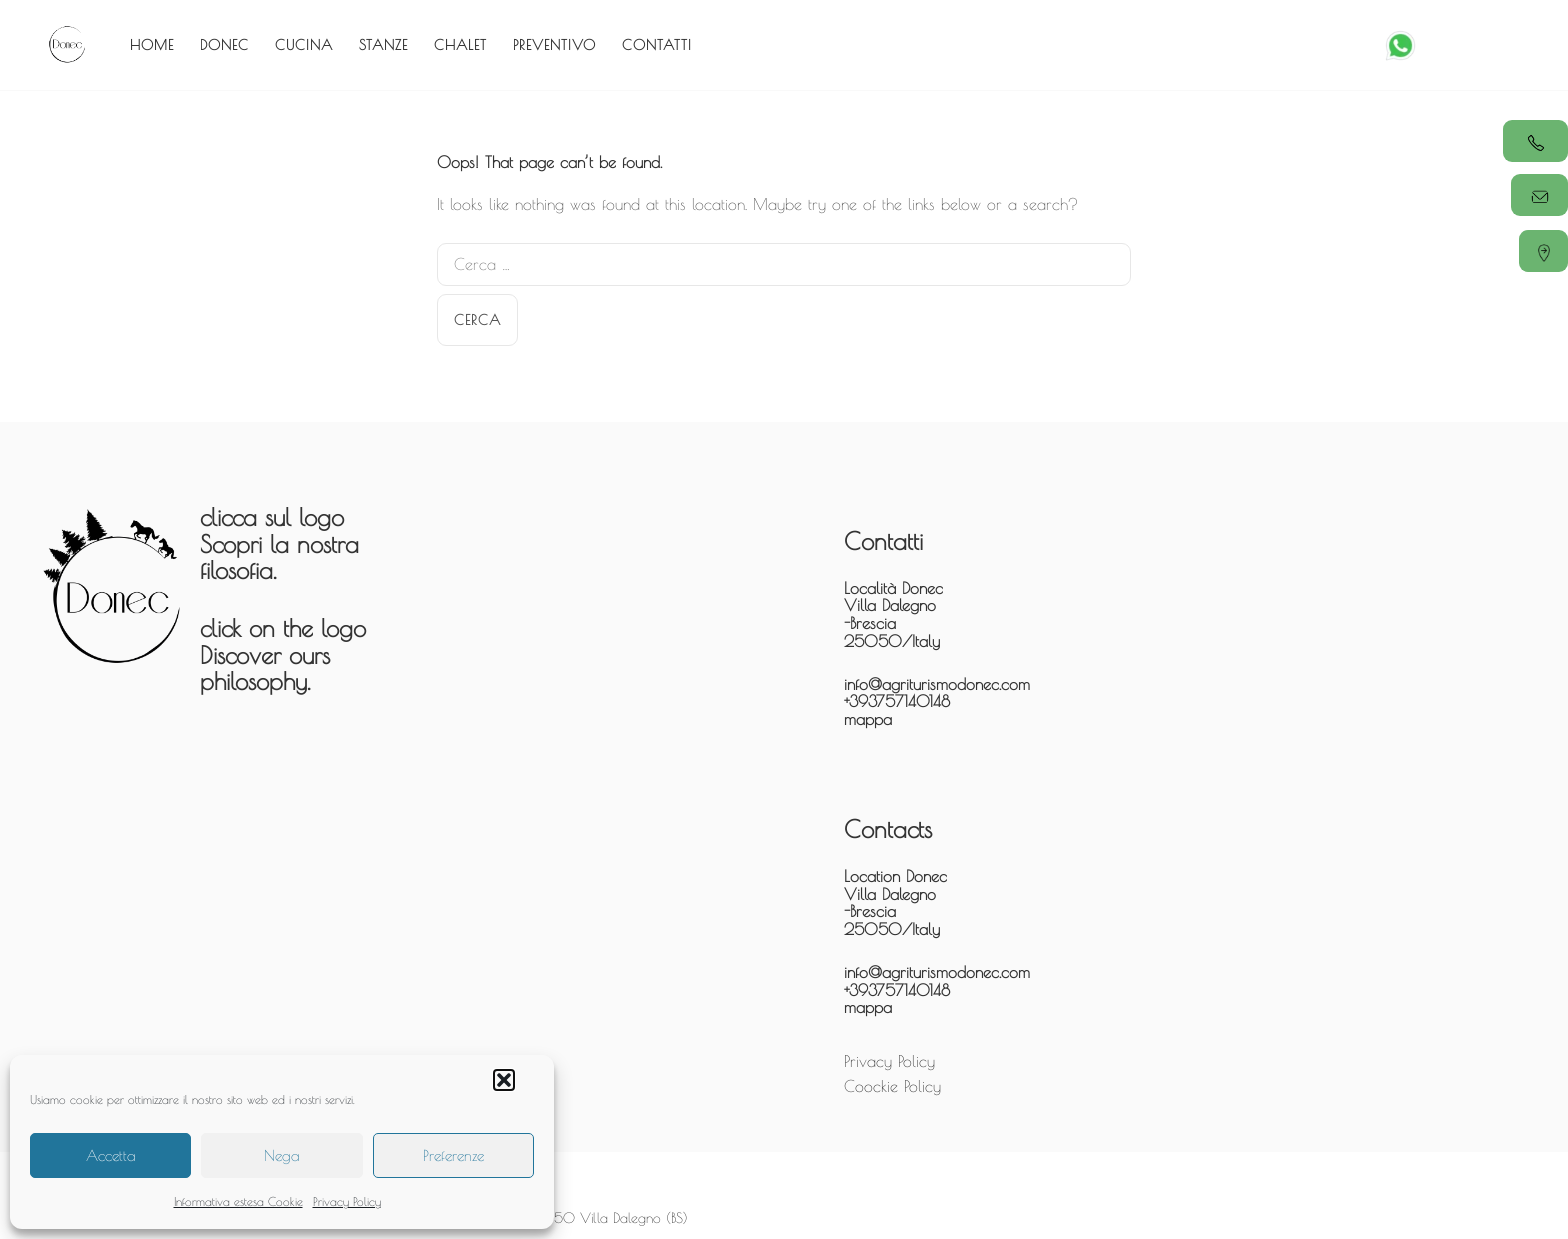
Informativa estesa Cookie (238, 1201)
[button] (504, 1080)
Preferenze (453, 1155)
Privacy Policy (347, 1201)
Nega (282, 1155)
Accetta (111, 1155)
